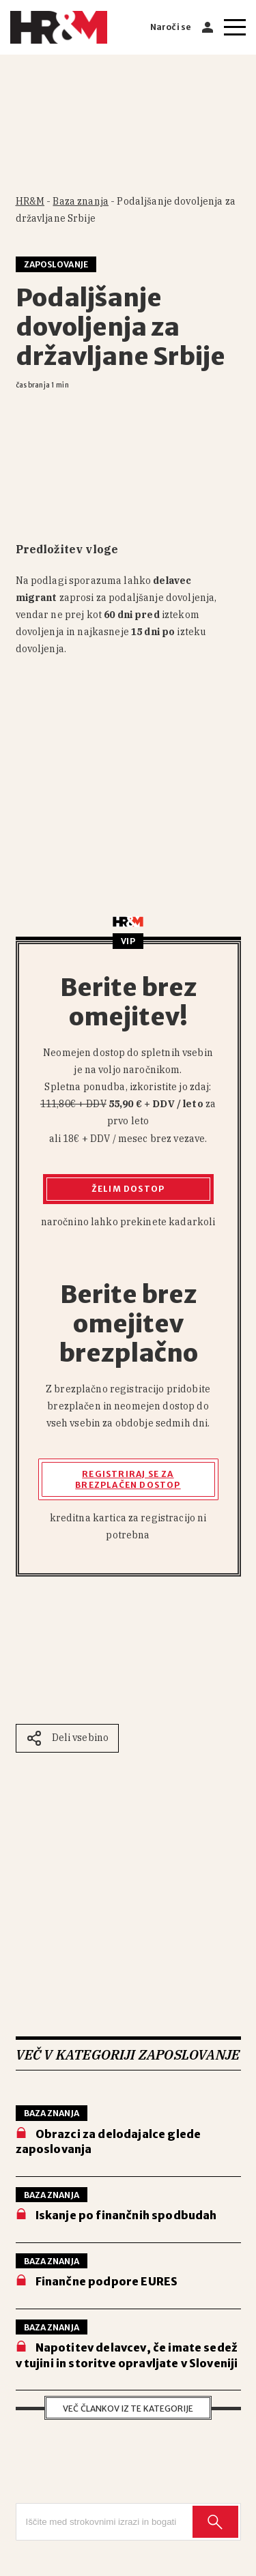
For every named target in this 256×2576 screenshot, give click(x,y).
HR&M (30, 201)
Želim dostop (128, 1189)
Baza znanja (81, 201)
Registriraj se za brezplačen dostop (127, 1480)
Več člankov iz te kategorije (128, 2408)
